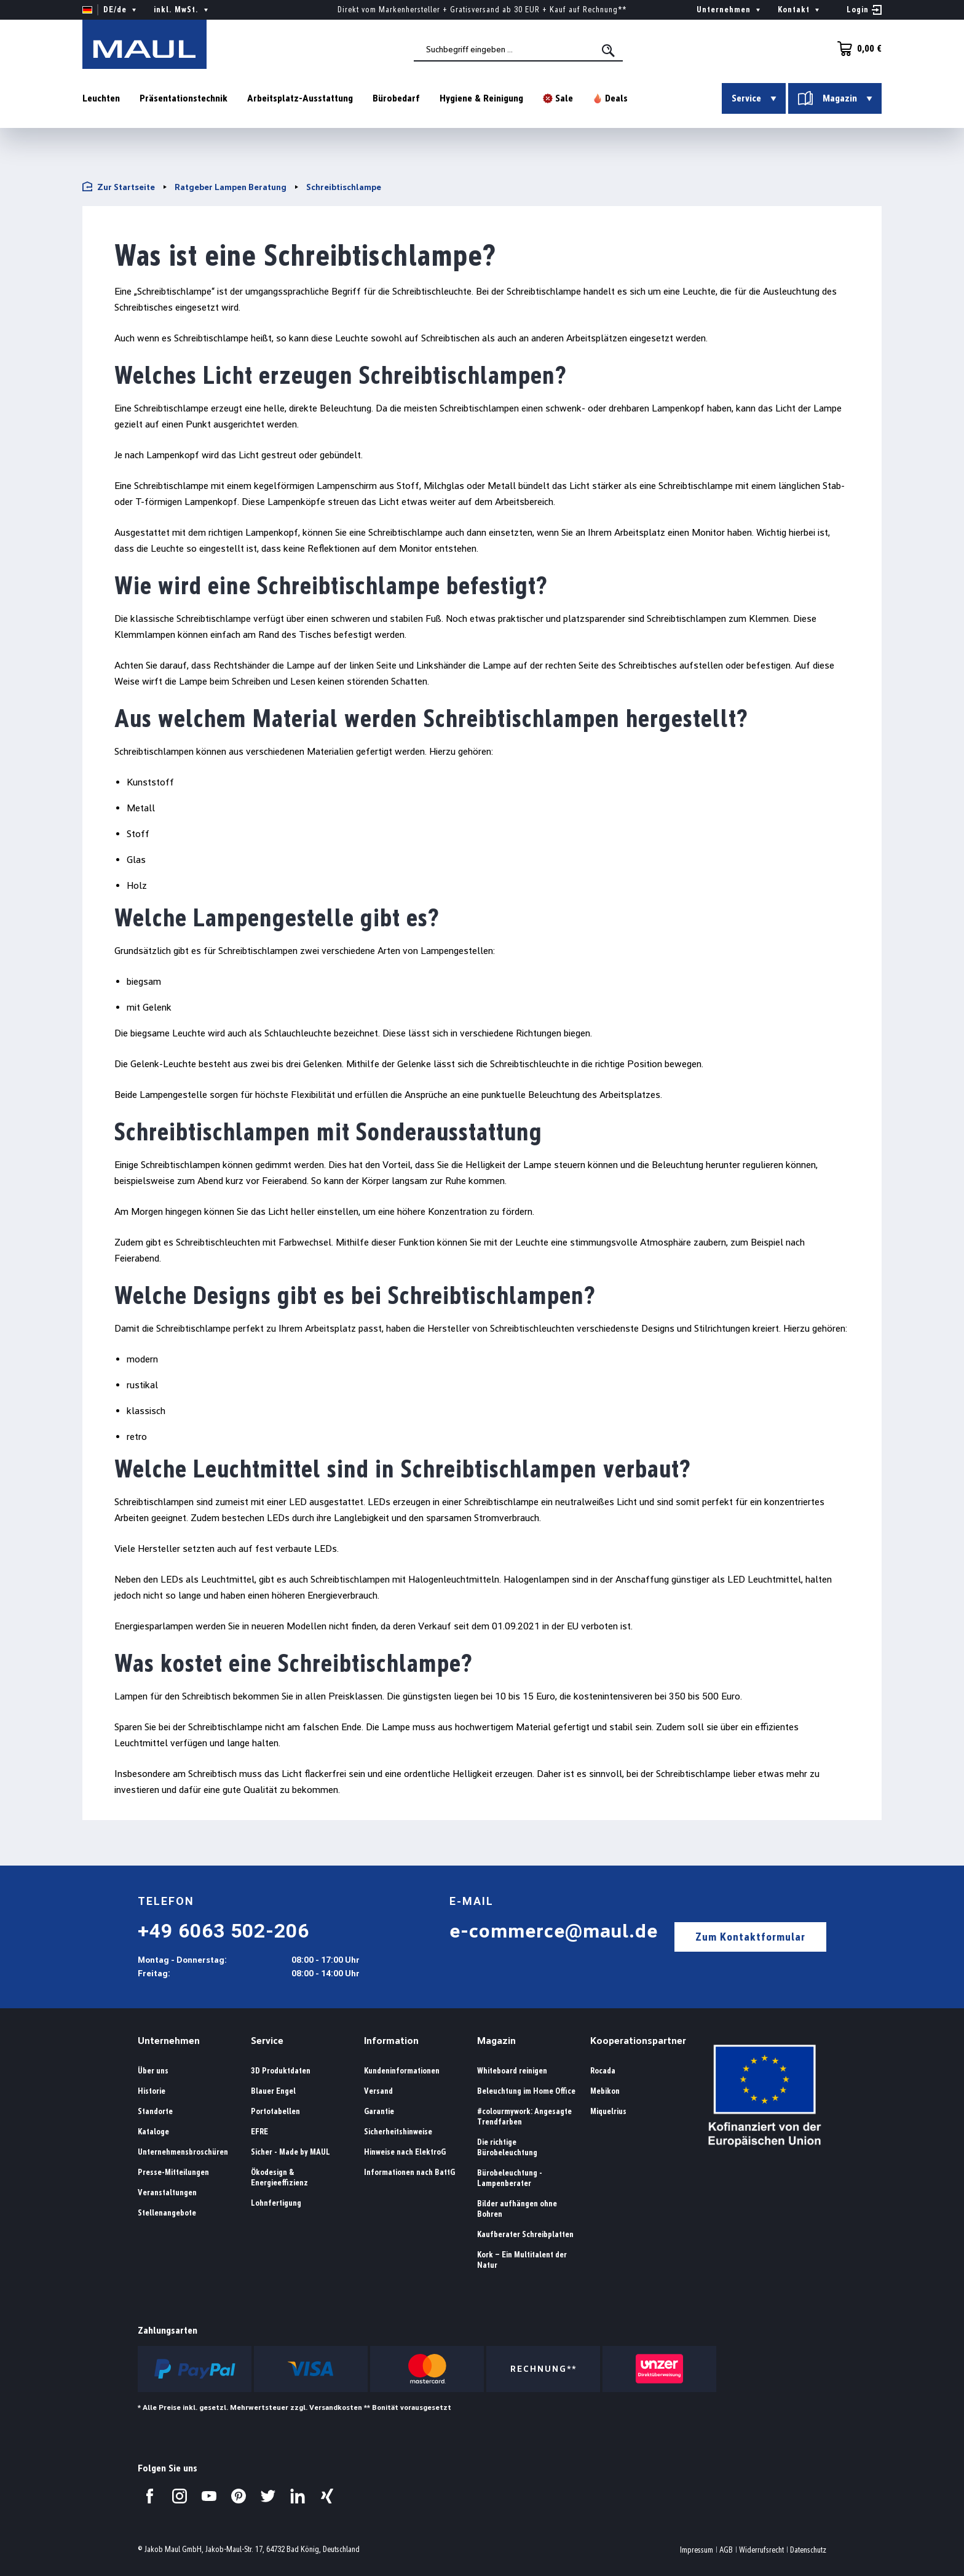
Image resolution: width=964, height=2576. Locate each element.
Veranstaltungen (167, 2192)
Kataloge (153, 2131)
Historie (151, 2091)
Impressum (696, 2549)
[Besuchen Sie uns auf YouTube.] (209, 2496)
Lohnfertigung (276, 2203)
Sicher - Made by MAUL (290, 2152)
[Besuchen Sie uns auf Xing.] (327, 2496)
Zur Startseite (118, 186)
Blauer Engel (273, 2091)
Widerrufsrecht (761, 2549)
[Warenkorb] (856, 48)
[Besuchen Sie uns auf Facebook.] (150, 2496)
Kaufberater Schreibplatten (525, 2234)
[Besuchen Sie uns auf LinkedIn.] (297, 2496)
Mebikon (605, 2091)
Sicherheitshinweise (398, 2131)
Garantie (379, 2111)
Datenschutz (808, 2549)
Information (391, 2040)
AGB (726, 2549)
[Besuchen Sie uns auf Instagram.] (179, 2496)
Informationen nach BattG (409, 2172)
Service (267, 2040)
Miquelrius (608, 2111)
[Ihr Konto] (864, 10)
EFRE (259, 2131)
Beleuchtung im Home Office (526, 2091)
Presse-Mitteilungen (173, 2172)
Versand (378, 2091)
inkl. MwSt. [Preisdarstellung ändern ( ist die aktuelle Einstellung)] (182, 10)
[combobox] (518, 50)
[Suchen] (609, 50)
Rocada (602, 2070)
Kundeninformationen (402, 2070)
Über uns (153, 2070)
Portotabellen (275, 2111)
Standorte (155, 2111)
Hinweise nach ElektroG (405, 2152)
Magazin (496, 2040)
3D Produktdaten (280, 2070)
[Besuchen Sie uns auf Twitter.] (268, 2496)
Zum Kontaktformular (750, 1936)
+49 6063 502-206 (223, 1930)
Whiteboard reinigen (512, 2070)
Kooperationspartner (638, 2040)
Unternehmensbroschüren (183, 2152)
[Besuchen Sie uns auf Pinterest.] (238, 2496)
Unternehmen (169, 2040)
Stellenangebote (167, 2212)
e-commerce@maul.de (553, 1930)
